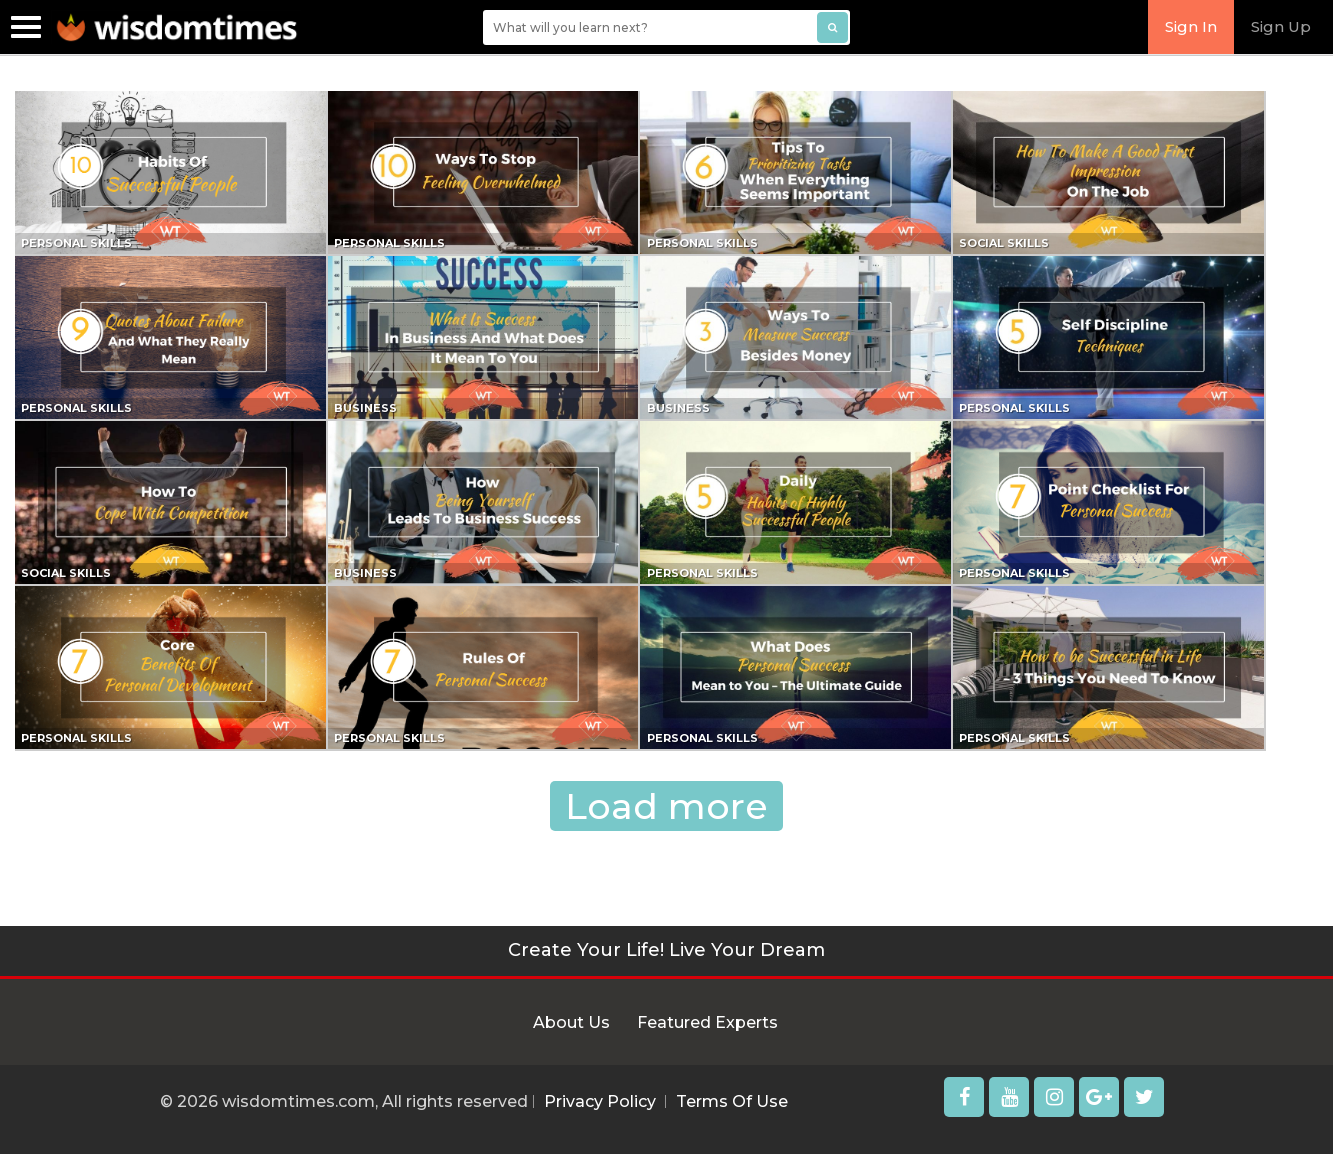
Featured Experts (707, 1022)
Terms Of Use (732, 1101)
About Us (571, 1022)
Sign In (1191, 26)
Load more (666, 806)
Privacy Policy (600, 1101)
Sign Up (1281, 26)
